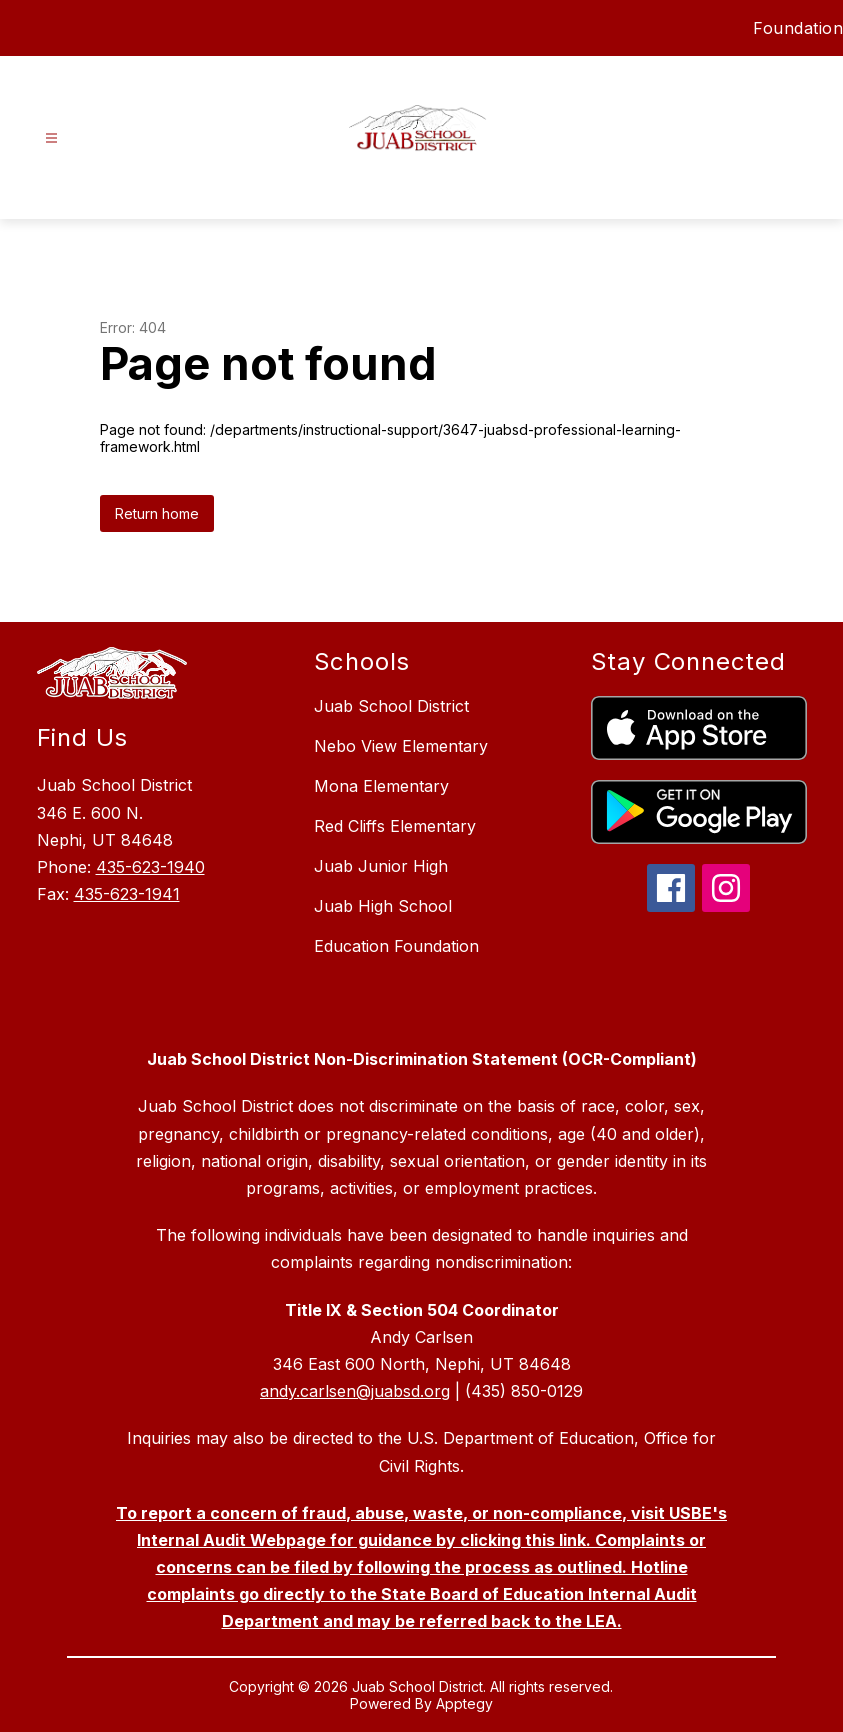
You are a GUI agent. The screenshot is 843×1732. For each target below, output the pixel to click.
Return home (157, 513)
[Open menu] (51, 138)
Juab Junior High (381, 866)
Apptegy (464, 1703)
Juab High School (383, 906)
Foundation (798, 28)
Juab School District (391, 706)
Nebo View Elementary (401, 746)
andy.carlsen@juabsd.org (355, 1391)
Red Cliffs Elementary (395, 826)
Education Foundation (396, 946)
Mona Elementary (381, 786)
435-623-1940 (150, 867)
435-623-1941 (127, 894)
